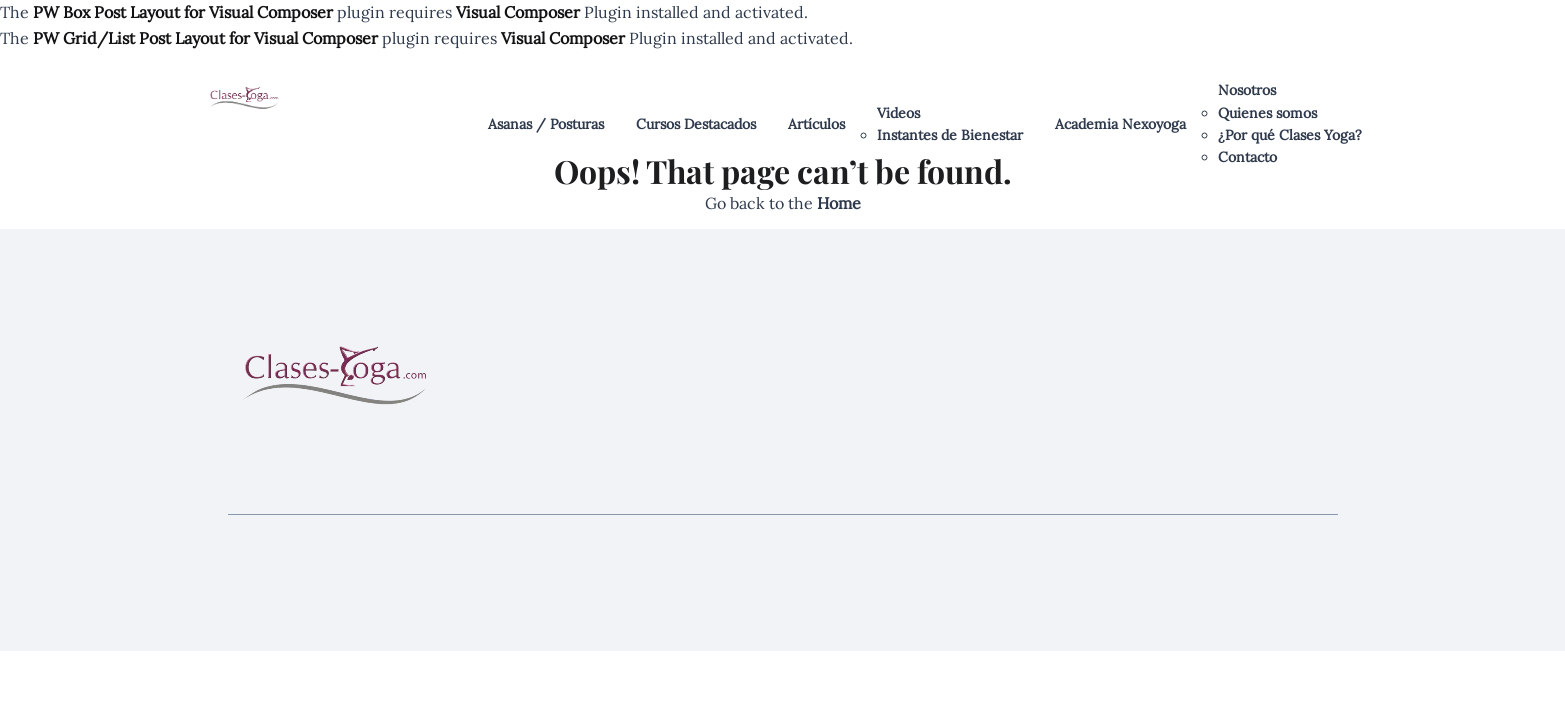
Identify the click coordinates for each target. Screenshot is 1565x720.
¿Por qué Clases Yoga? (1290, 135)
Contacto (1247, 157)
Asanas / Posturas (546, 124)
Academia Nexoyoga (1120, 124)
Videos (898, 113)
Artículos (816, 124)
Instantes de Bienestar (950, 135)
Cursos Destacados (696, 124)
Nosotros (1247, 90)
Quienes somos (1267, 113)
